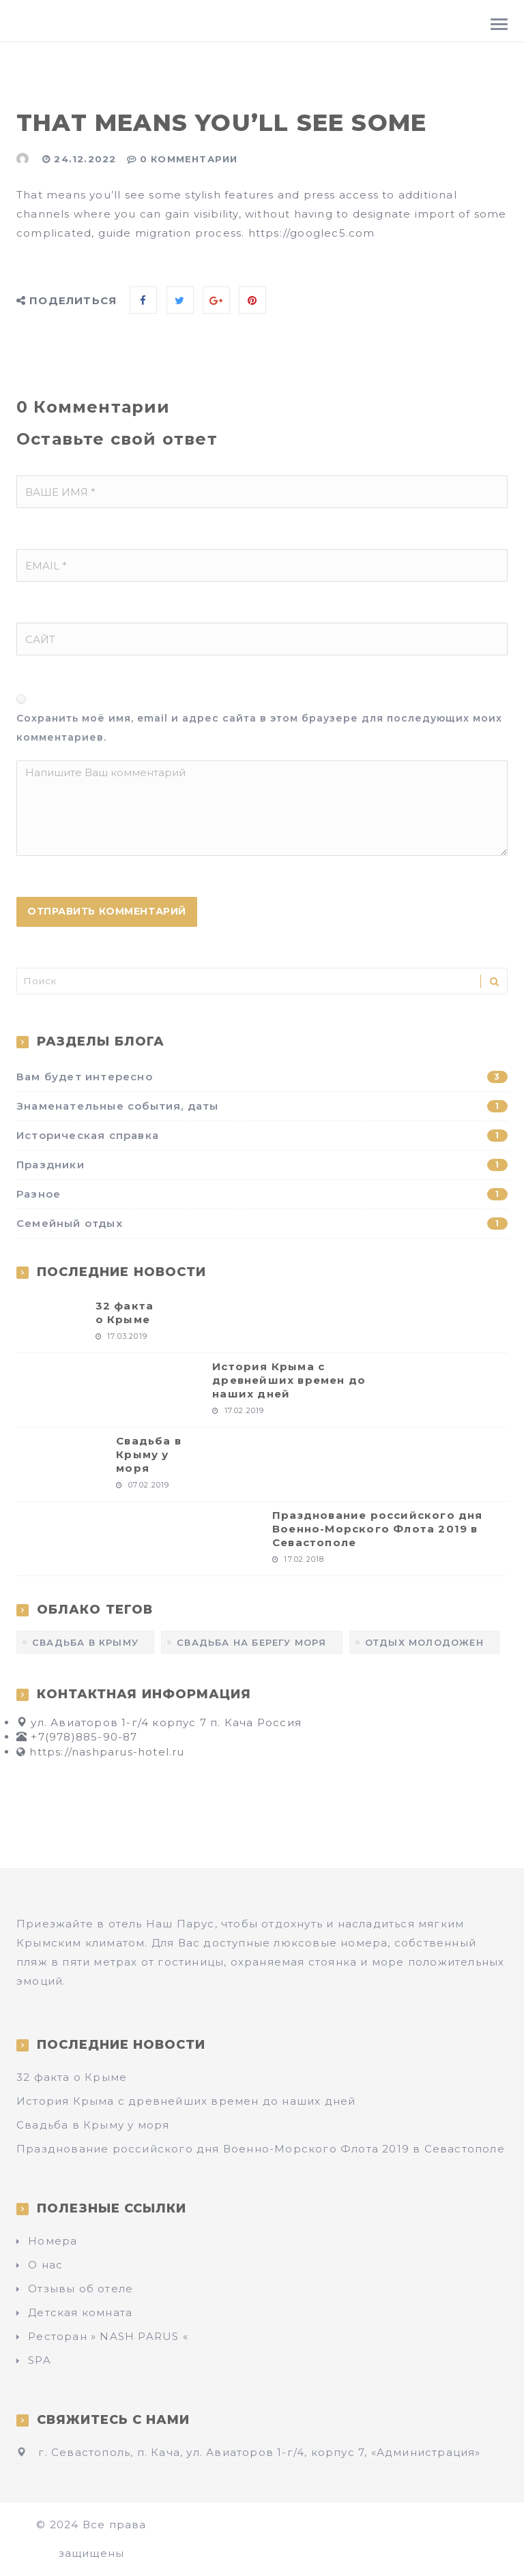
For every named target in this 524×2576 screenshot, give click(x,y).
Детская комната (80, 2312)
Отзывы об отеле (80, 2288)
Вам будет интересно (262, 1076)
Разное (262, 1193)
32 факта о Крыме (125, 1312)
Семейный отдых (262, 1223)
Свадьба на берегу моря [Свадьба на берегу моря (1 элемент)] (251, 1642)
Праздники (262, 1164)
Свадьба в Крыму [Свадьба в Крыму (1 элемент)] (85, 1642)
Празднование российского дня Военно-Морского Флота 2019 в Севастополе (377, 1529)
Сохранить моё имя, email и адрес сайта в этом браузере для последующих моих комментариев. (259, 727)
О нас (45, 2264)
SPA (39, 2360)
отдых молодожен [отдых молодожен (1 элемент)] (424, 1642)
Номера (52, 2240)
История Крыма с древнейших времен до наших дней (289, 1380)
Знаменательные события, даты (262, 1105)
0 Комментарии (189, 158)
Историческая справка (262, 1135)
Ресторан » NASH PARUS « (108, 2336)
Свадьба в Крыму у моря (148, 1454)
